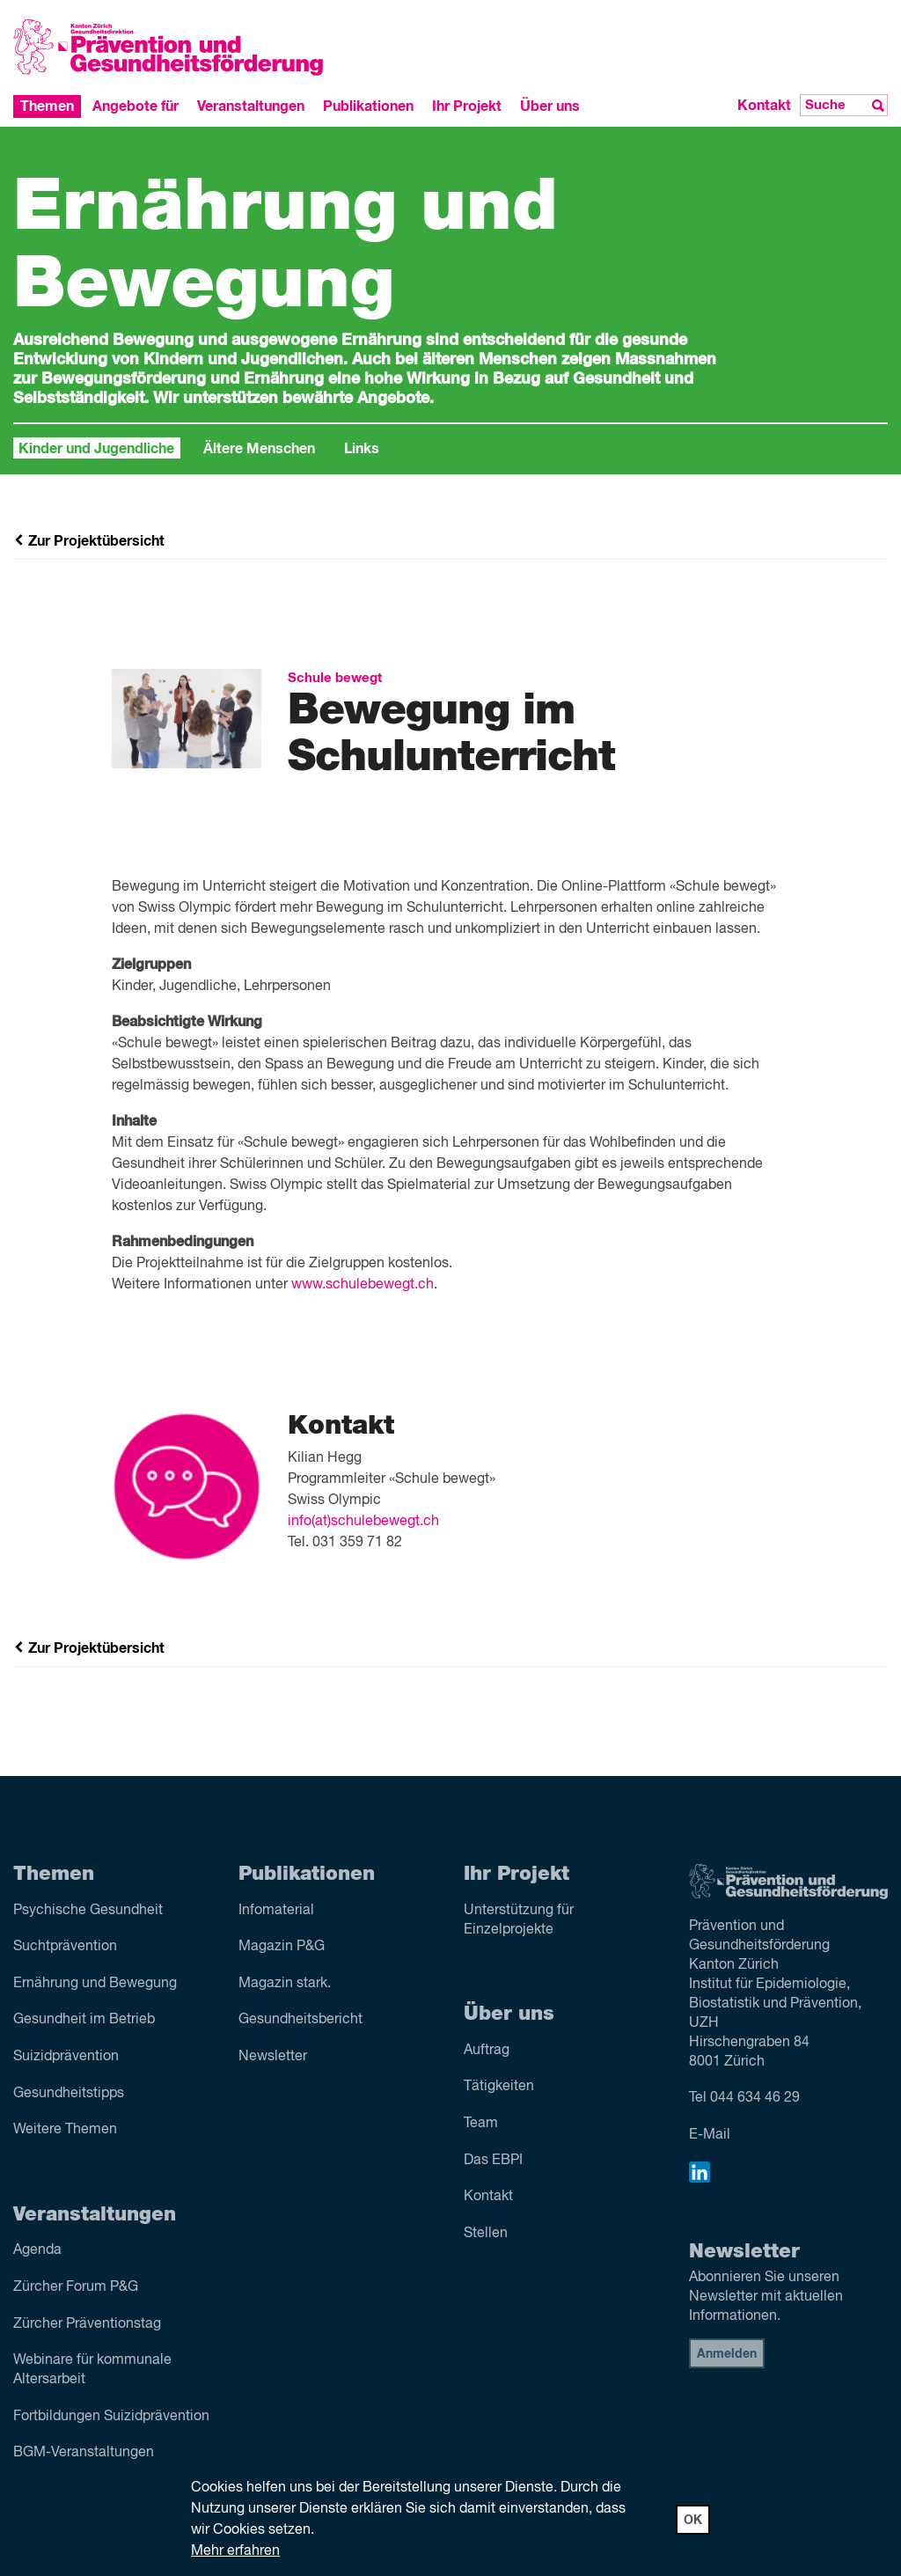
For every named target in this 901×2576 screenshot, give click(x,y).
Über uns (550, 106)
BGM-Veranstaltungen (83, 2453)
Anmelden (727, 2354)
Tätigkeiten (499, 2087)
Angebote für (135, 106)
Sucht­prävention (65, 1947)
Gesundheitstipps (68, 2094)
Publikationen (368, 106)
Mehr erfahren (235, 2551)
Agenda (37, 2250)
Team (481, 2124)
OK (693, 2520)
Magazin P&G (281, 1947)
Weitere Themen (65, 2130)
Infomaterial (276, 1911)
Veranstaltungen (250, 106)
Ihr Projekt (467, 106)
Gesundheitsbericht (300, 2020)
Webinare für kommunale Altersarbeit (92, 2370)
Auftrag (486, 2051)
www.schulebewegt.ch (362, 1285)
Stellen (486, 2234)
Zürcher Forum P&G (75, 2287)
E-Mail (709, 2135)
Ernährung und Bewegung (95, 1984)
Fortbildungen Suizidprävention (111, 2417)
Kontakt (764, 106)
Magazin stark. (284, 1984)
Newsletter (272, 2057)
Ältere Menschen (259, 449)
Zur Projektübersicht (89, 541)
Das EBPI (493, 2161)
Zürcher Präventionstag (87, 2324)
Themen (47, 106)
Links (361, 449)
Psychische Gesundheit (88, 1911)
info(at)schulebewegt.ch (363, 1522)
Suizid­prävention (66, 2057)
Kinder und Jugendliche (96, 449)
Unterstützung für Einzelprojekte (519, 1920)
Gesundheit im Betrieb (84, 2020)
